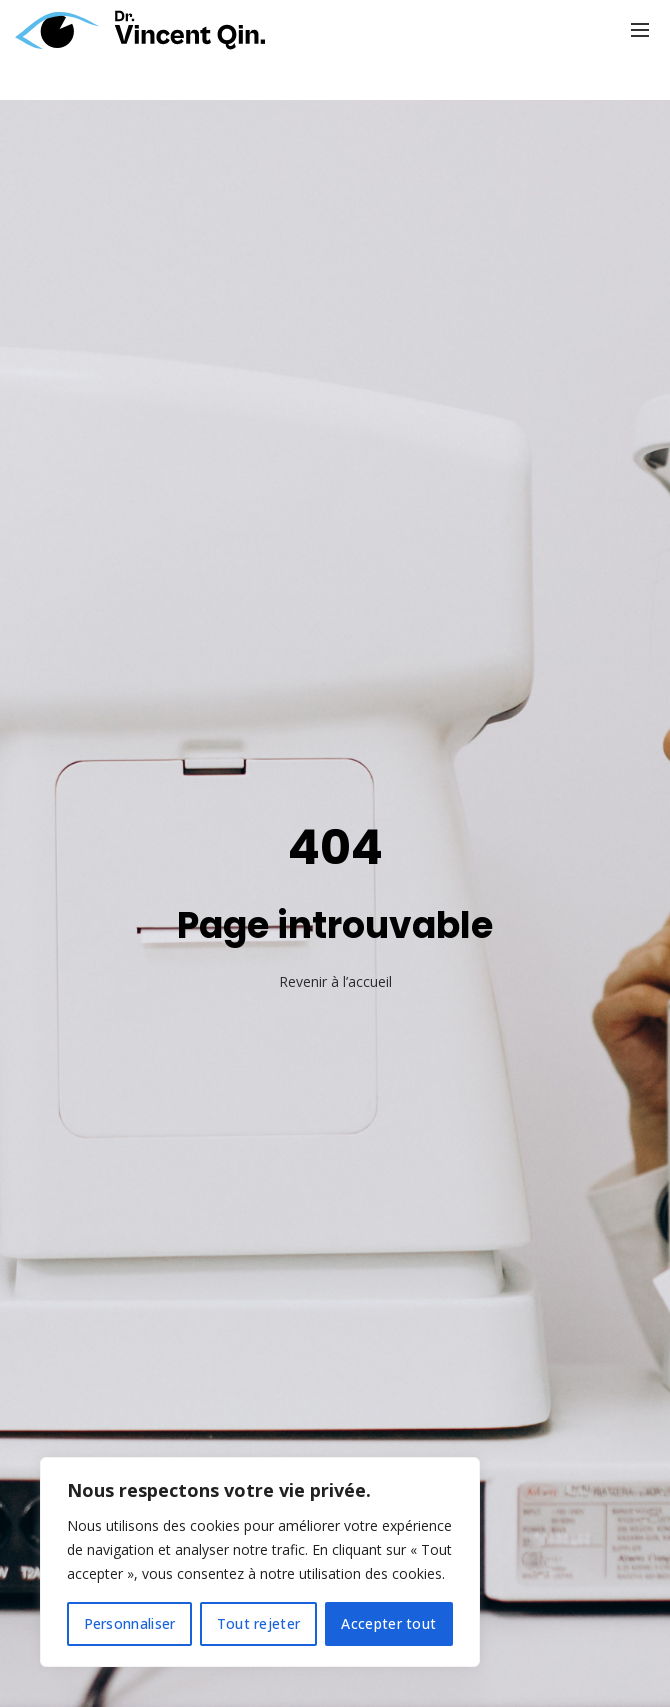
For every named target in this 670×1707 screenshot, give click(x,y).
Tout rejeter (259, 1623)
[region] (260, 1562)
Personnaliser (130, 1623)
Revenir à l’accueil (335, 981)
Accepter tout (388, 1623)
